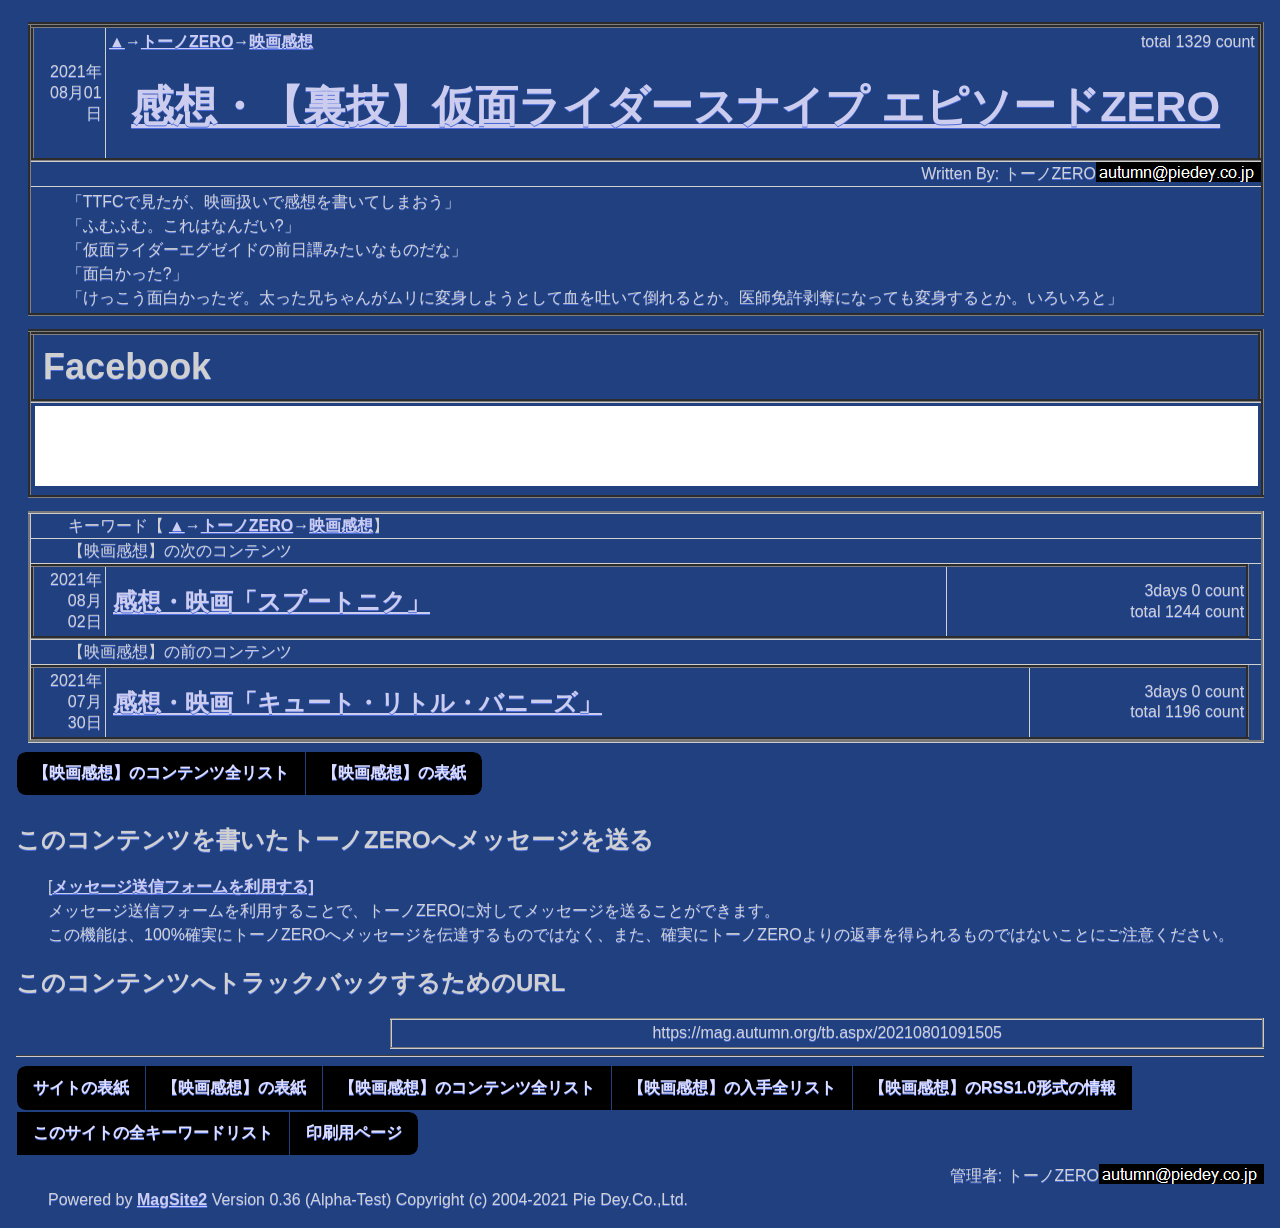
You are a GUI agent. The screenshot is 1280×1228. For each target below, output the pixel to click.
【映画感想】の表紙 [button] (394, 772)
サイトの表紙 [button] (81, 1087)
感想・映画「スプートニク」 (271, 601)
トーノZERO (187, 41)
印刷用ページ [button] (354, 1132)
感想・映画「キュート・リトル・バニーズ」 (357, 702)
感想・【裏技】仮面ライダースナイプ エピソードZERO (675, 106)
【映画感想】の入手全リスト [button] (732, 1087)
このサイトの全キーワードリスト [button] (153, 1132)
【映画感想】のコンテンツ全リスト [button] (161, 772)
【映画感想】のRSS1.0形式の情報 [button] (992, 1087)
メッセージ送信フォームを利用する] (182, 886)
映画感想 (281, 41)
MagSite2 (172, 1199)
